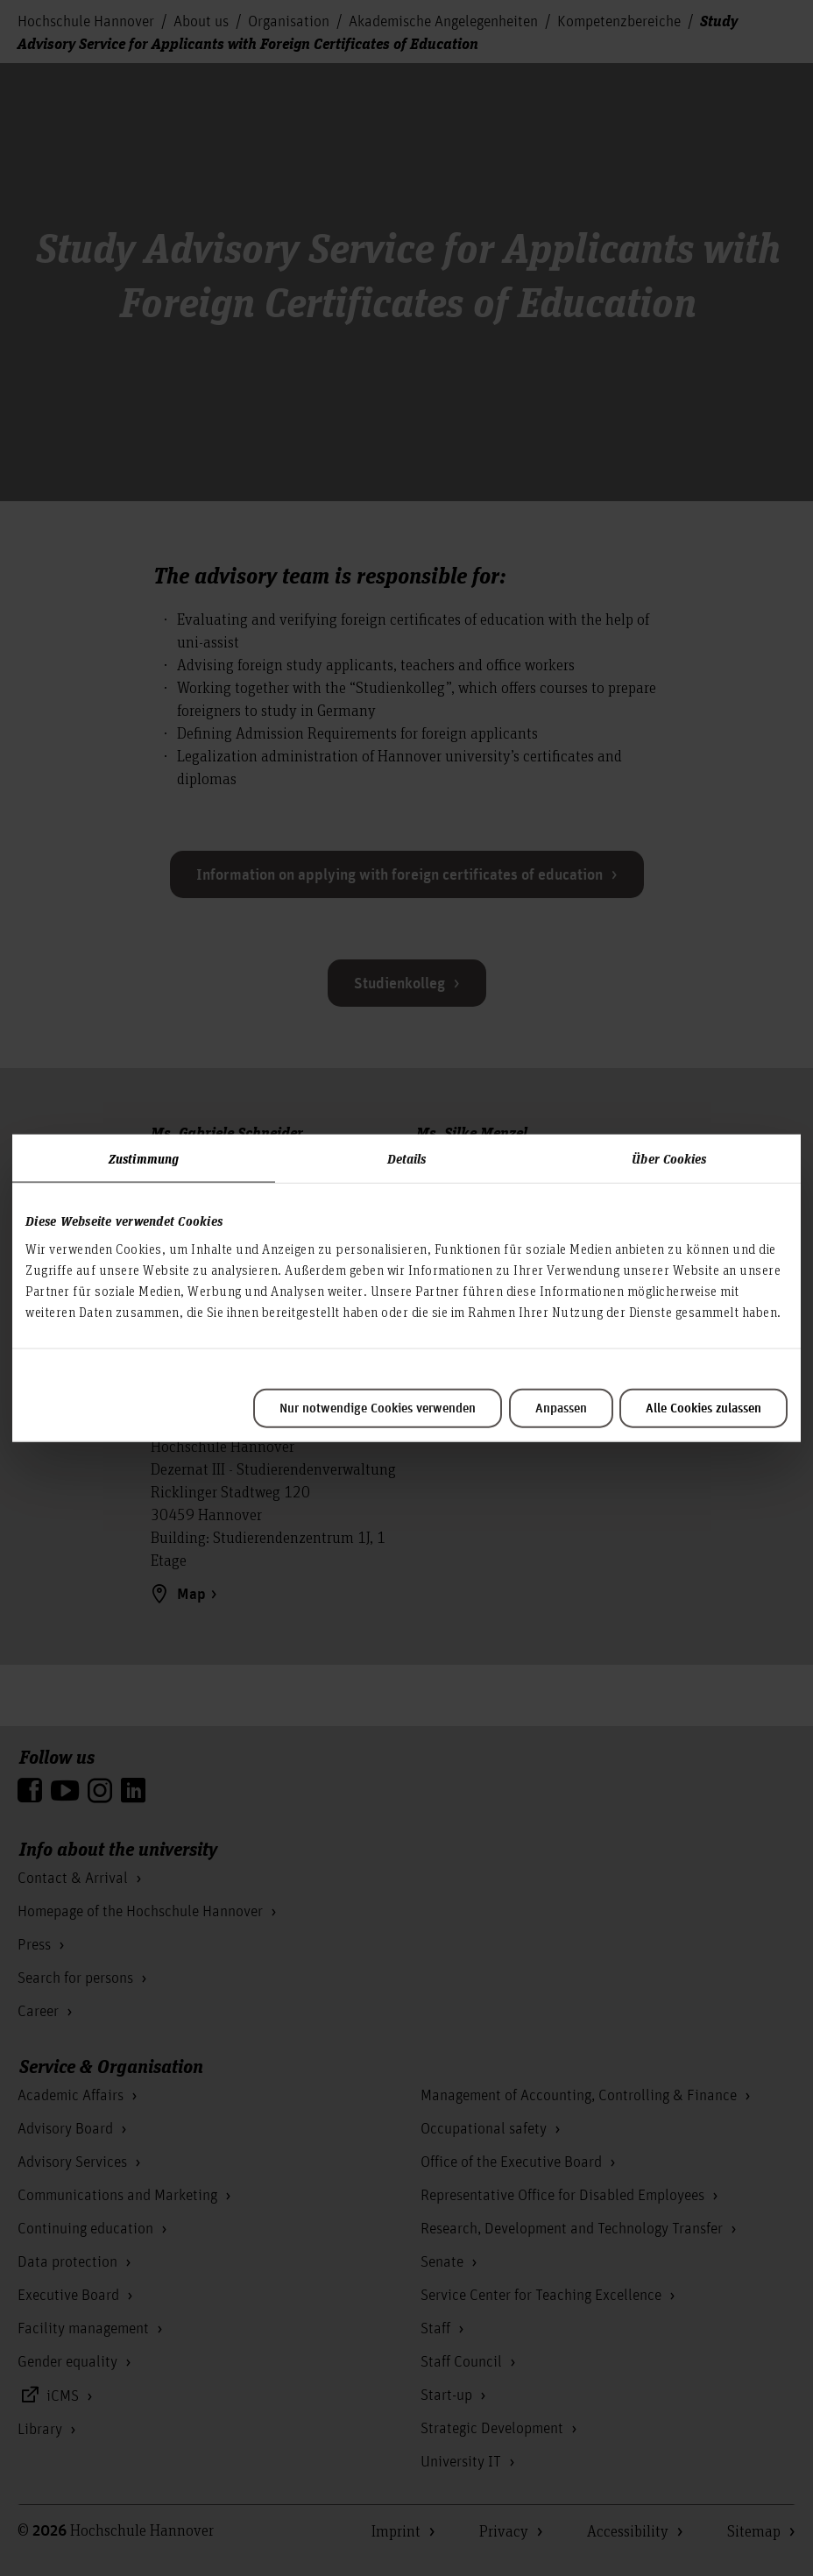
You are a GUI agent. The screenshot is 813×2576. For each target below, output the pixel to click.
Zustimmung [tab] (144, 1158)
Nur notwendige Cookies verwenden (377, 1408)
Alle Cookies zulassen (703, 1408)
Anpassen (561, 1408)
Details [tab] (407, 1158)
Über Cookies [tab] (669, 1158)
